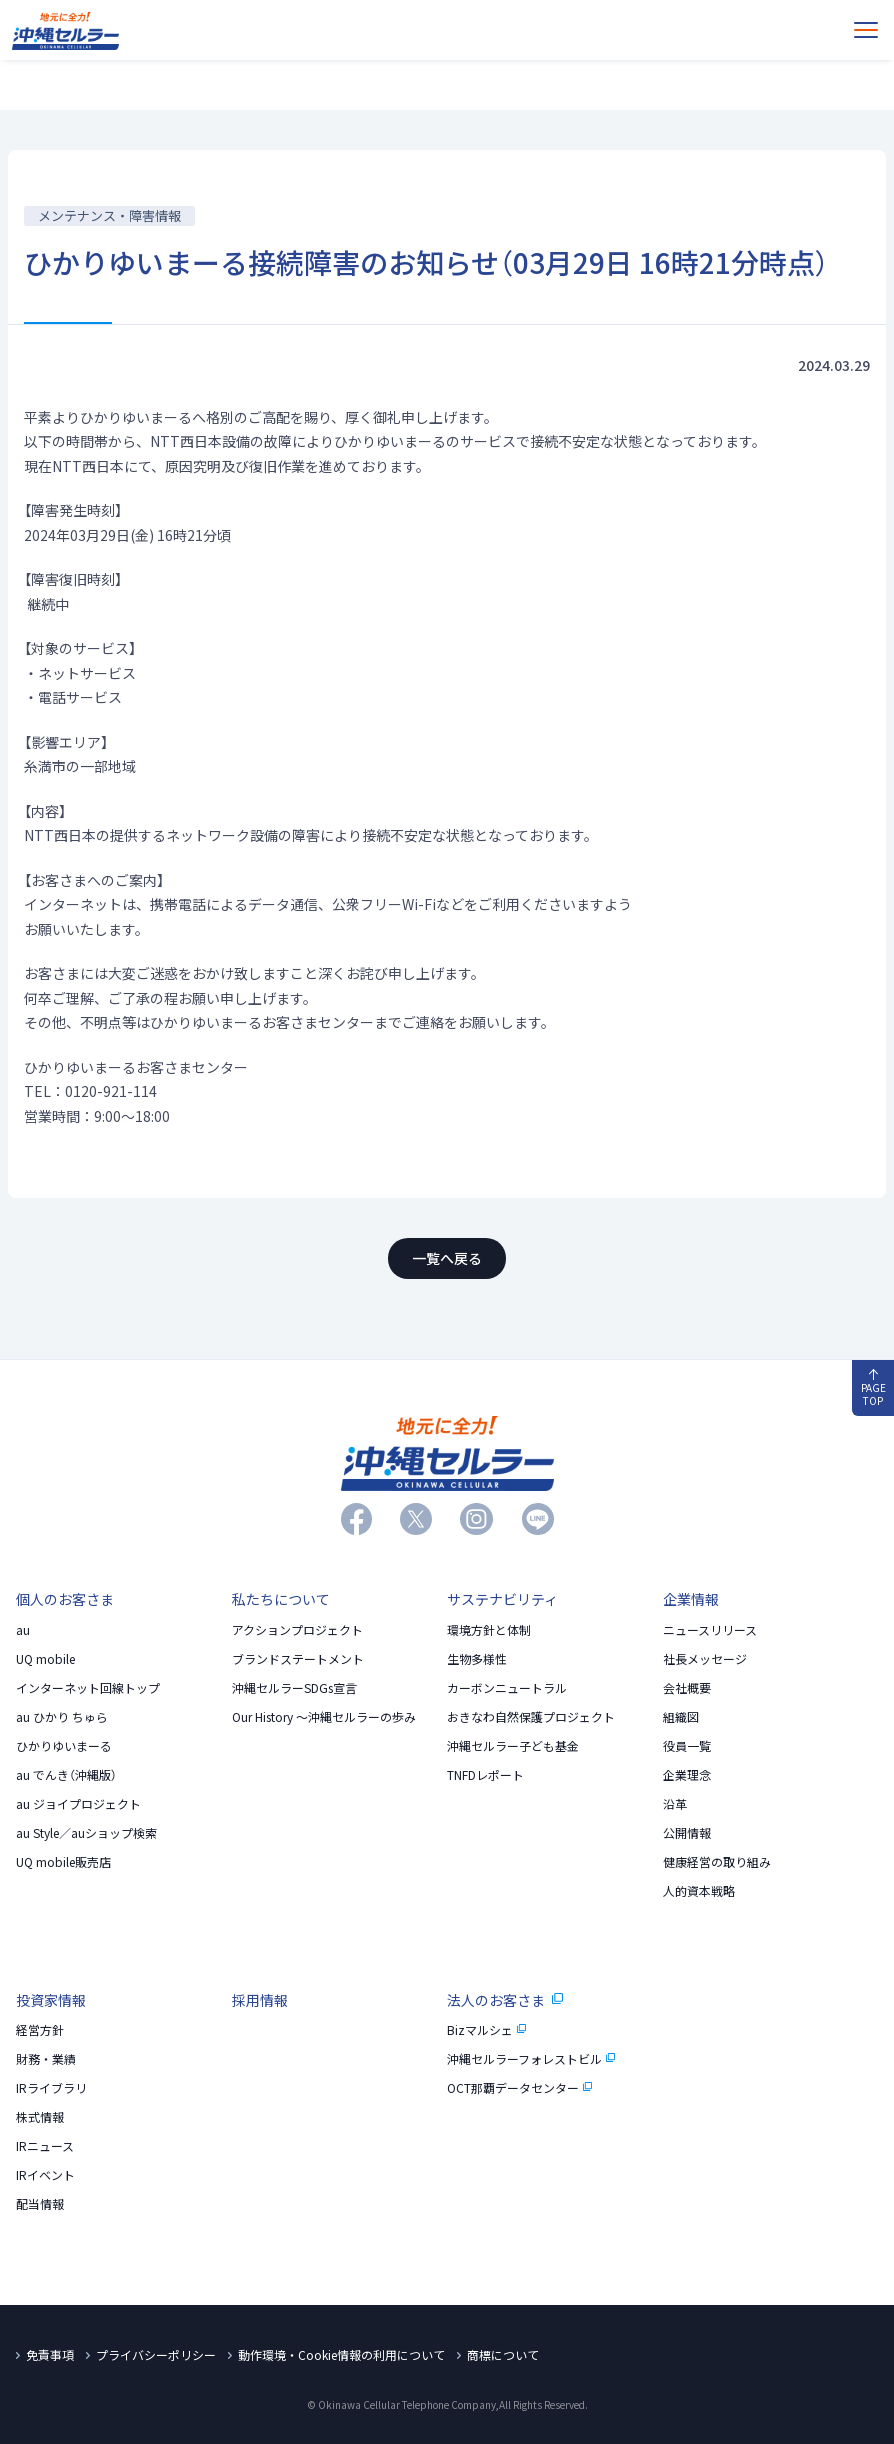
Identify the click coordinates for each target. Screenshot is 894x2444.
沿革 (675, 1804)
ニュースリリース (710, 1630)
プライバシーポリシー (156, 2355)
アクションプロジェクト (297, 1630)
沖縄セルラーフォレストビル (531, 2059)
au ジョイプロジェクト (78, 1804)
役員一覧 (687, 1746)
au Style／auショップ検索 (86, 1833)
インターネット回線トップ (88, 1688)
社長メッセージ (705, 1659)
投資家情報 (51, 2000)
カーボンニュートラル (507, 1688)
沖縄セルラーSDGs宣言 (294, 1688)
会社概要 (687, 1688)
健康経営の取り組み (717, 1862)
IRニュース (45, 2146)
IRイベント (45, 2175)
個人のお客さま (65, 1599)
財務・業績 (46, 2059)
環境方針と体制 (489, 1630)
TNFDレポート (485, 1775)
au (23, 1630)
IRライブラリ (51, 2088)
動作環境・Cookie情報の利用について (341, 2355)
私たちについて (281, 1599)
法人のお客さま (505, 2000)
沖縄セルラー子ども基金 (513, 1746)
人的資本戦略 (699, 1891)
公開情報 (687, 1833)
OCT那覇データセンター (520, 2088)
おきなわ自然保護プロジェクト (531, 1717)
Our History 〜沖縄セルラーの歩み (324, 1717)
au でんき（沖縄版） (66, 1775)
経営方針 (40, 2030)
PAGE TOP (873, 1388)
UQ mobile (45, 1659)
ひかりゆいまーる (64, 1746)
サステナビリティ (502, 1599)
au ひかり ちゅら (62, 1717)
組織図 (681, 1717)
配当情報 (40, 2204)
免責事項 (50, 2355)
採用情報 (260, 2000)
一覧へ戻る (447, 1258)
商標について (503, 2355)
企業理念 (687, 1775)
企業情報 (691, 1599)
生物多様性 (477, 1659)
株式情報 (40, 2117)
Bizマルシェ (487, 2030)
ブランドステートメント (298, 1659)
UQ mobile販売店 (63, 1862)
